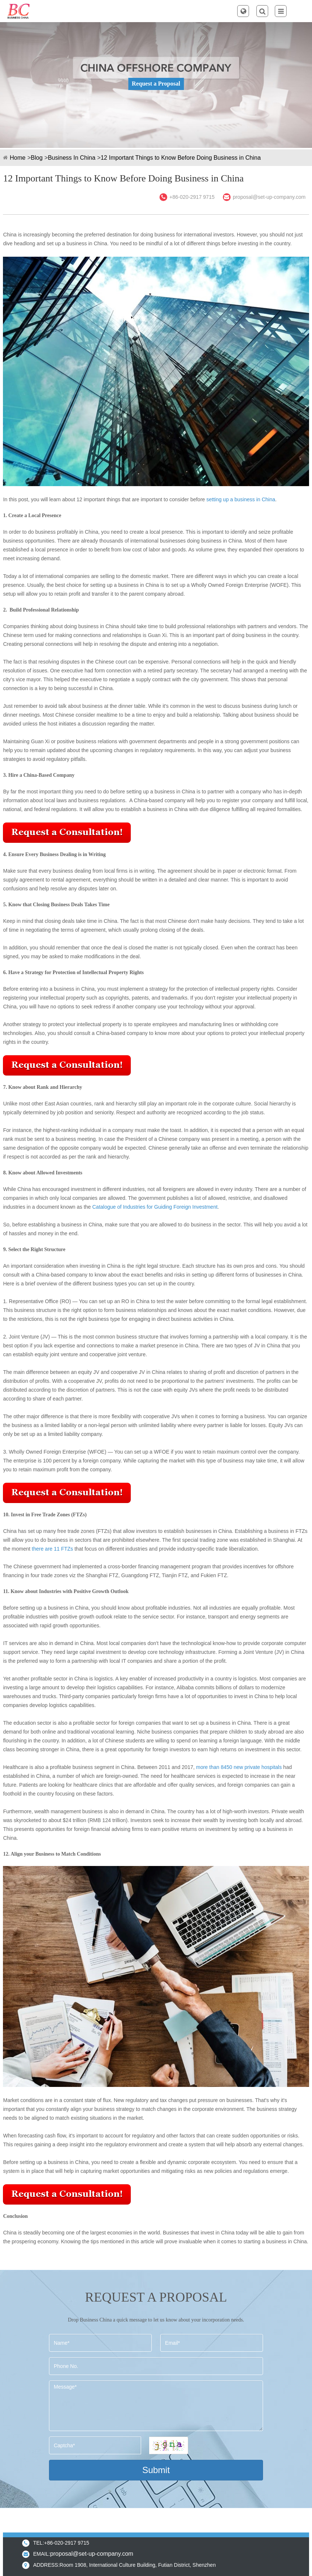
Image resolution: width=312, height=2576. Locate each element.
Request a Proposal (156, 83)
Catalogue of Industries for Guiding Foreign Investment (155, 1207)
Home (17, 158)
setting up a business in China (240, 499)
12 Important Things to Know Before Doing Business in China (181, 158)
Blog (37, 158)
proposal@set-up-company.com (269, 197)
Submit (156, 2470)
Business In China (71, 158)
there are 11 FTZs (52, 1549)
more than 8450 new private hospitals (239, 1767)
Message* (156, 2406)
